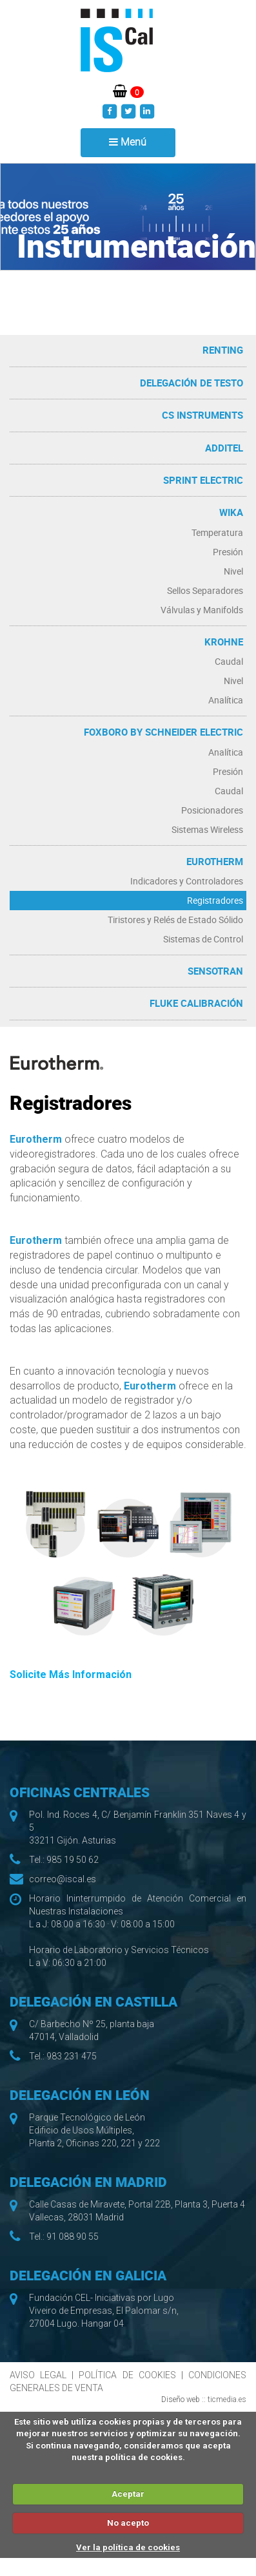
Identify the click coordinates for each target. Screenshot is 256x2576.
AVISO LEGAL (38, 2375)
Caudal (229, 661)
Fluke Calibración (196, 1003)
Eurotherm (214, 861)
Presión (228, 552)
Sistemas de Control (203, 939)
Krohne (223, 641)
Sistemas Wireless (207, 829)
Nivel (233, 571)
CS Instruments (202, 414)
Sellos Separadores (205, 590)
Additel (224, 447)
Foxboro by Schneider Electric (163, 731)
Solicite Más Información (71, 1674)
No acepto (128, 2523)
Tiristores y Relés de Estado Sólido (175, 919)
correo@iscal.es (62, 1879)
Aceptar (128, 2494)
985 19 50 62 (72, 1860)
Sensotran (215, 970)
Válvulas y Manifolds (202, 610)
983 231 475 (71, 2056)
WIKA (231, 512)
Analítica (225, 700)
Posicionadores (212, 810)
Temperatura (217, 532)
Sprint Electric (203, 479)
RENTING (222, 349)
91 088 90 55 (72, 2236)
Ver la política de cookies (128, 2547)
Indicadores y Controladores (186, 881)
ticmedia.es (227, 2399)
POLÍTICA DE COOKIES (127, 2375)
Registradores (215, 900)
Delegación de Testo (191, 382)
